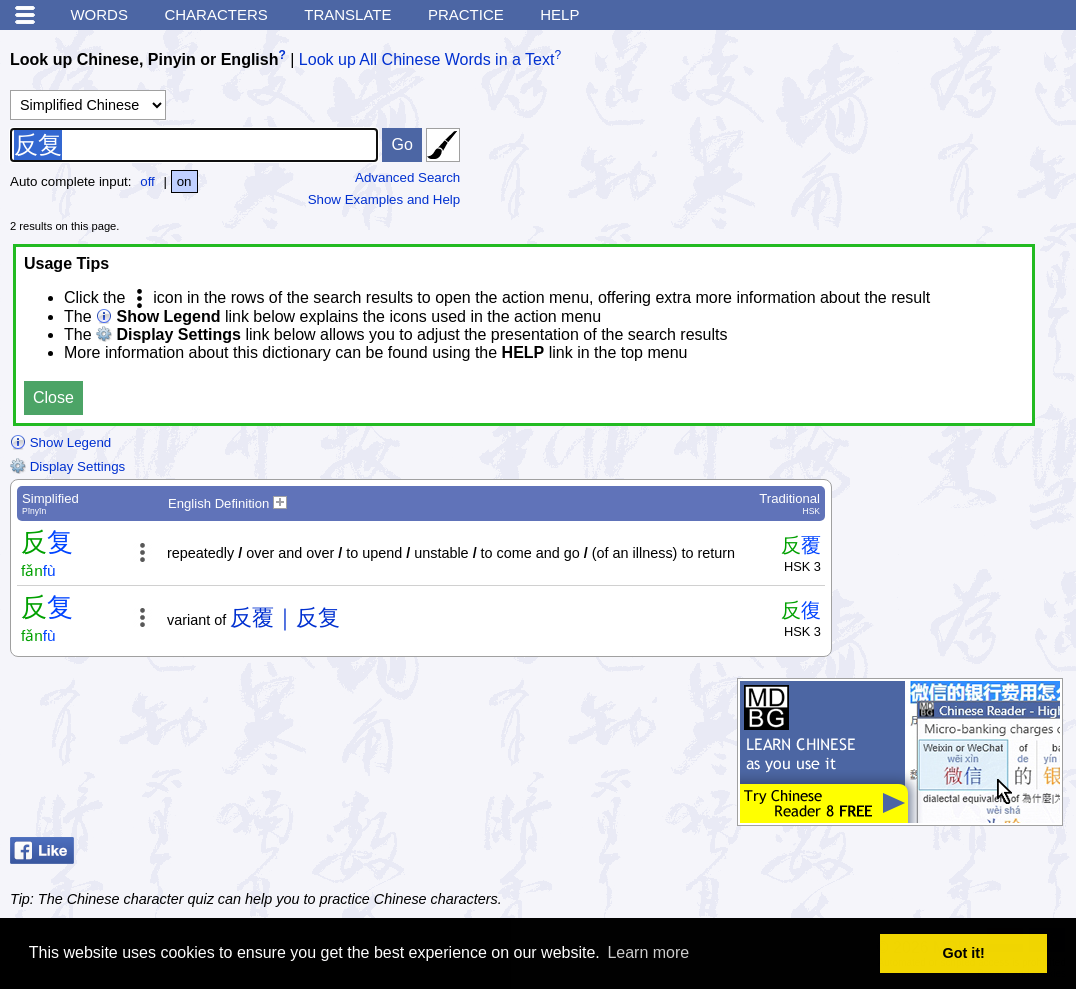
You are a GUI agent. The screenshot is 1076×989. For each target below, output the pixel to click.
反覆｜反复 (285, 617)
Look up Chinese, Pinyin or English (144, 59)
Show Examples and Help (384, 199)
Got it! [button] (964, 953)
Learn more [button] (648, 952)
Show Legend (60, 442)
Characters (215, 14)
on (184, 181)
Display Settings (67, 466)
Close (53, 397)
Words (99, 14)
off (147, 181)
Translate (347, 14)
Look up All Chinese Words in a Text (427, 59)
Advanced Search (407, 177)
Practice (466, 14)
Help (559, 14)
